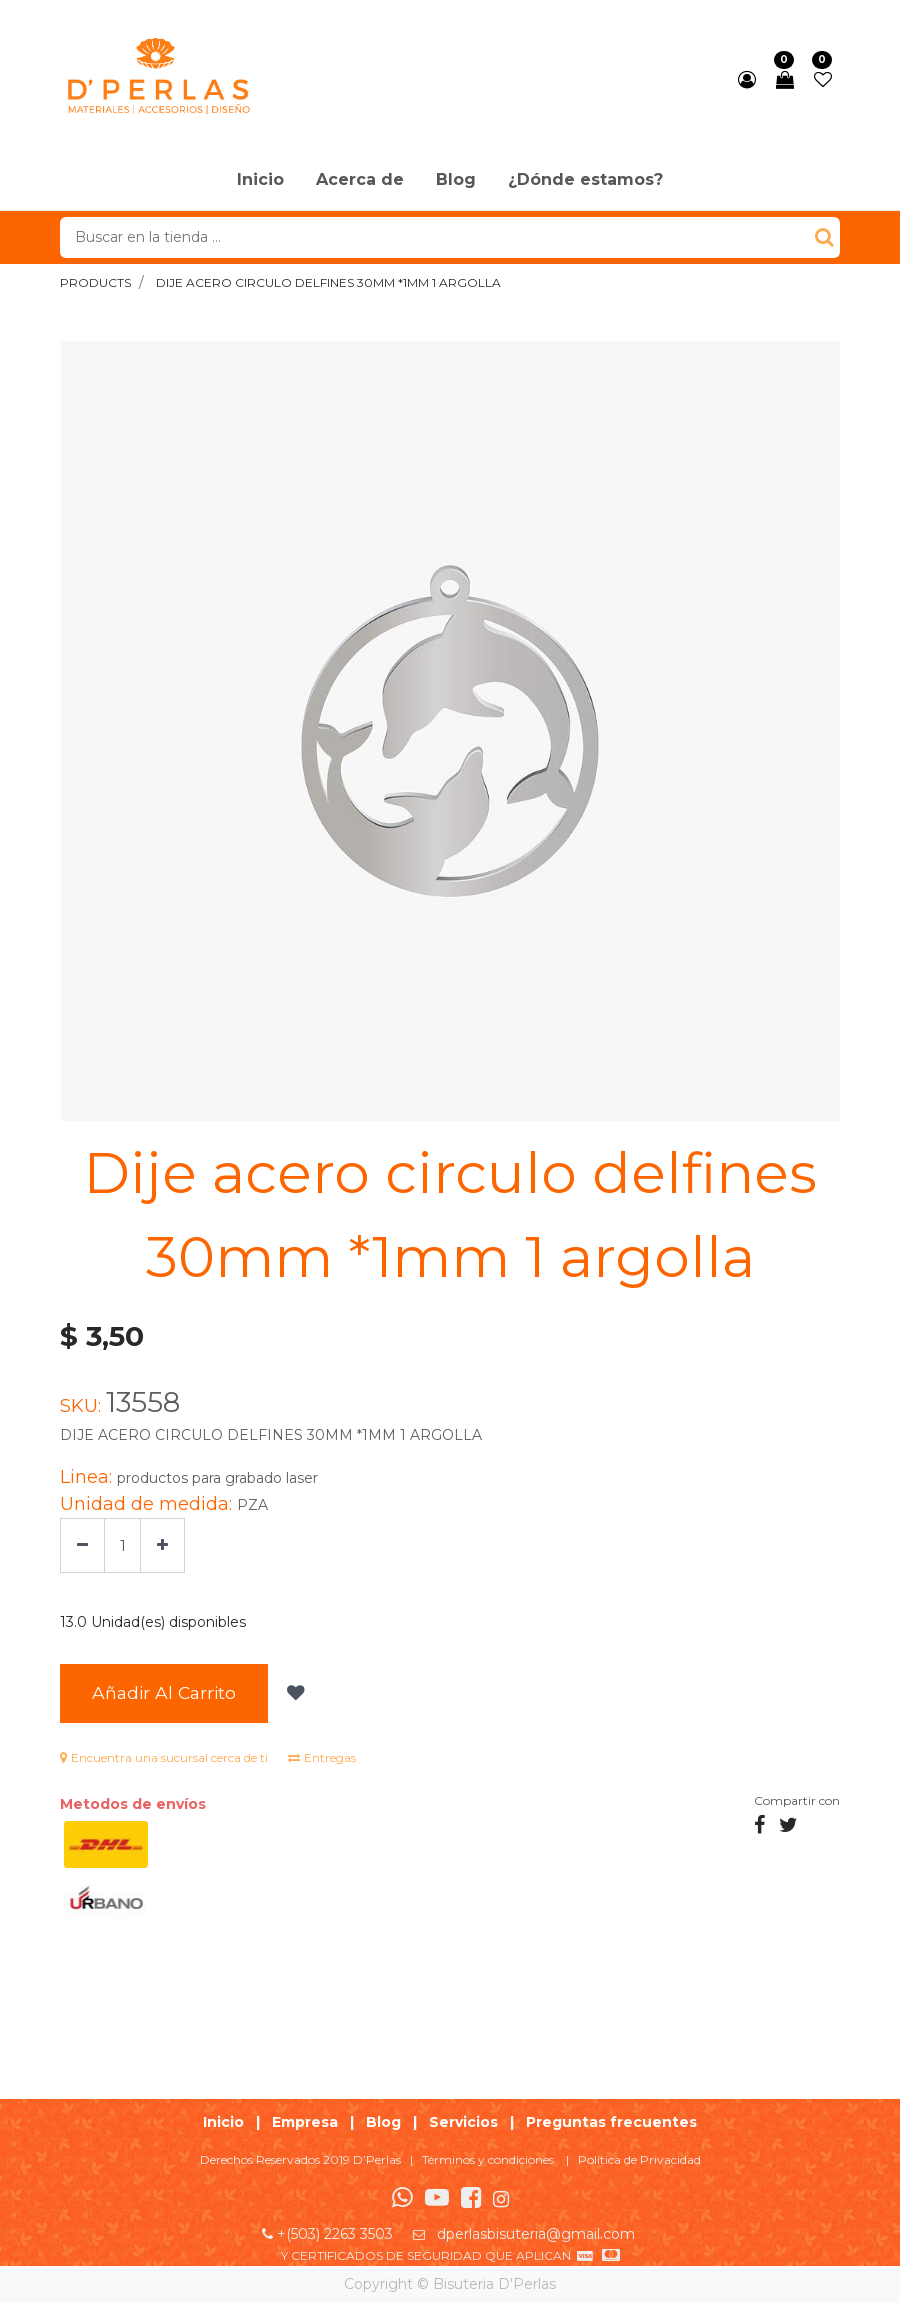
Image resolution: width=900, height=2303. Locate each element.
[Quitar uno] (82, 1545)
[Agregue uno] (162, 1545)
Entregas (322, 1757)
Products (95, 282)
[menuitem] (260, 181)
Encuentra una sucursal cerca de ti (164, 1757)
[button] (293, 1694)
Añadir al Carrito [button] (164, 1692)
